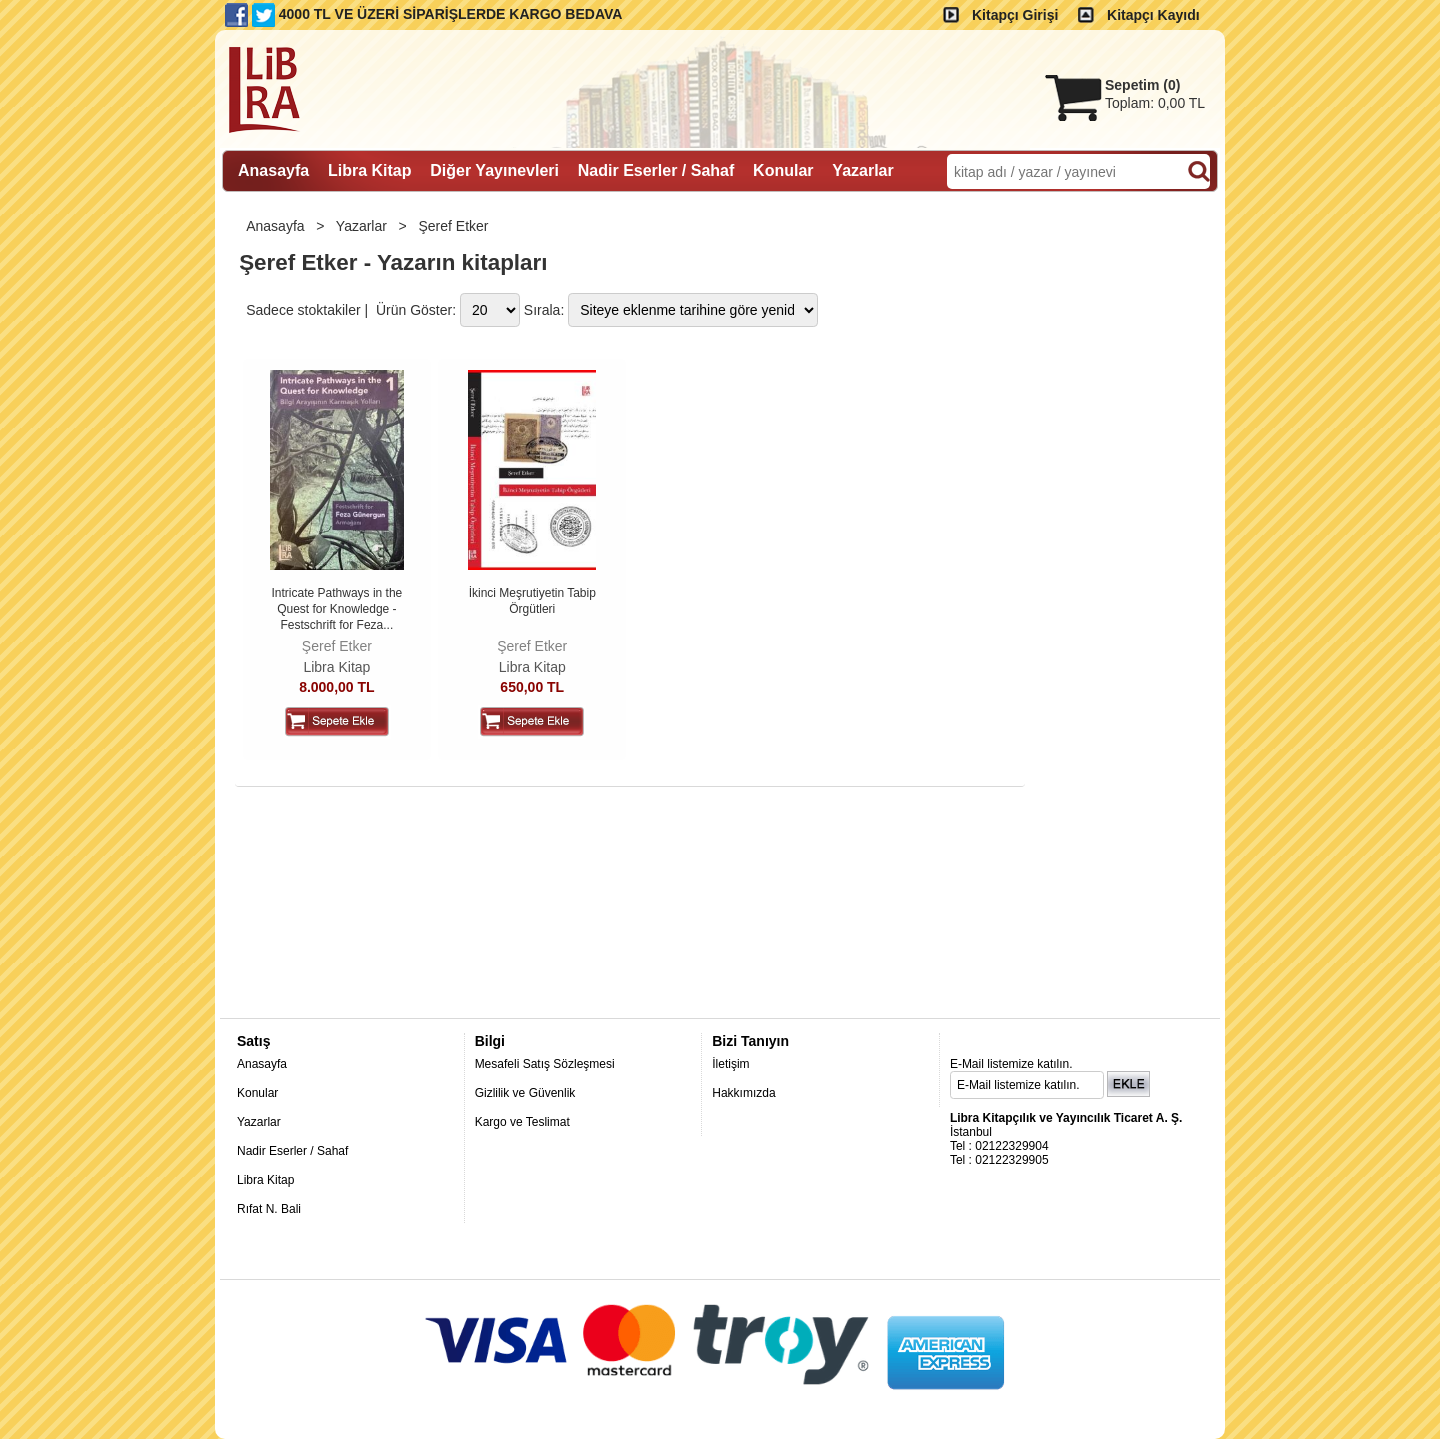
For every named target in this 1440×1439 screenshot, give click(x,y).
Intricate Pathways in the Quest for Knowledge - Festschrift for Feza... (337, 608)
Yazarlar (363, 226)
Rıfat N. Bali (269, 1209)
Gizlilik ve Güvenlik (525, 1093)
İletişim (730, 1064)
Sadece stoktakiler (303, 310)
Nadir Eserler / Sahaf (292, 1151)
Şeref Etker (455, 226)
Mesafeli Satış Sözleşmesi (545, 1064)
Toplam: (1155, 103)
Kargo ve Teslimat (522, 1122)
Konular (257, 1093)
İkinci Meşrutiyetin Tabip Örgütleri (532, 601)
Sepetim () (1142, 85)
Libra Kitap (336, 667)
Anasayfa (277, 226)
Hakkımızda (743, 1093)
